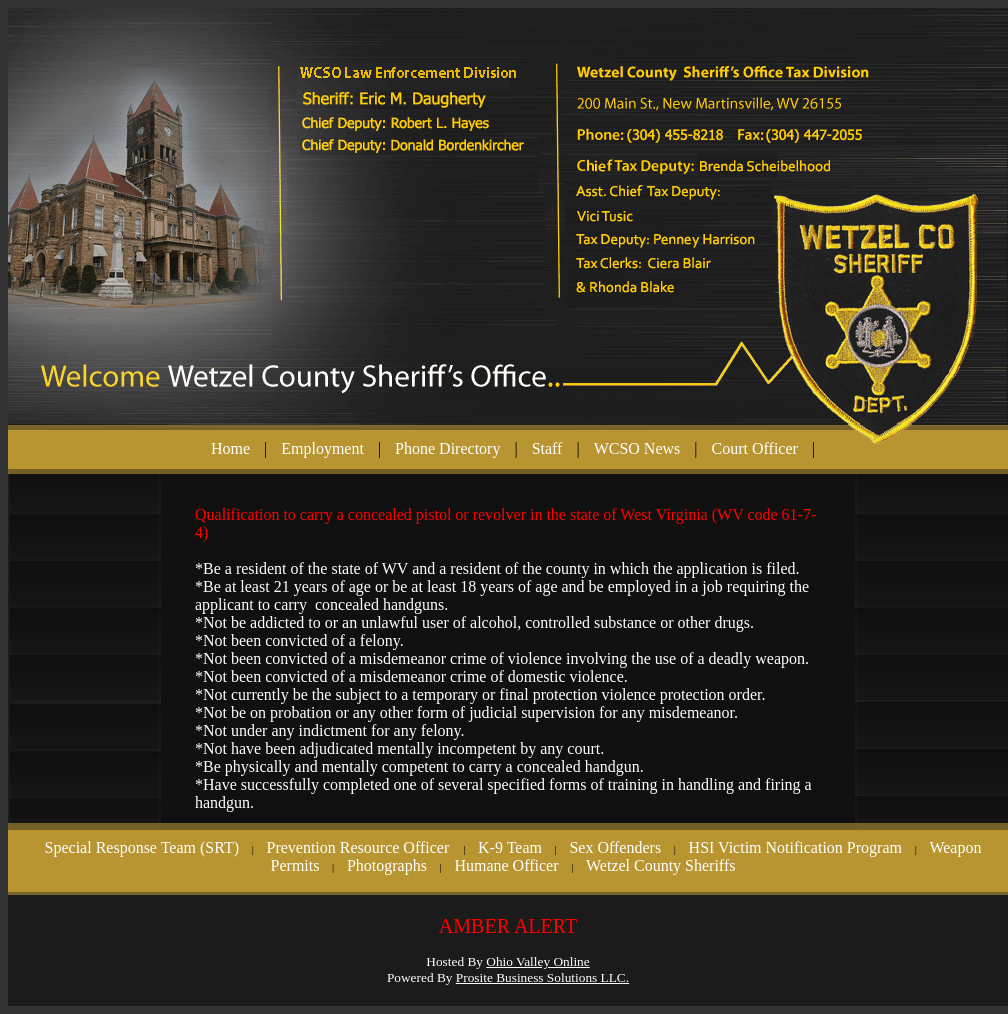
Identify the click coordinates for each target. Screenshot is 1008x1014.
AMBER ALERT (508, 926)
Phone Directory (447, 448)
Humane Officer (506, 865)
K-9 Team (510, 847)
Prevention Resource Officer (359, 847)
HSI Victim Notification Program (795, 847)
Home (230, 448)
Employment (322, 448)
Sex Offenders (615, 847)
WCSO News (637, 448)
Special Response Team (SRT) (142, 847)
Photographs (387, 865)
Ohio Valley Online (537, 961)
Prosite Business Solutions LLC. (542, 977)
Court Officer (755, 448)
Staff (547, 448)
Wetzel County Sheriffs (661, 865)
